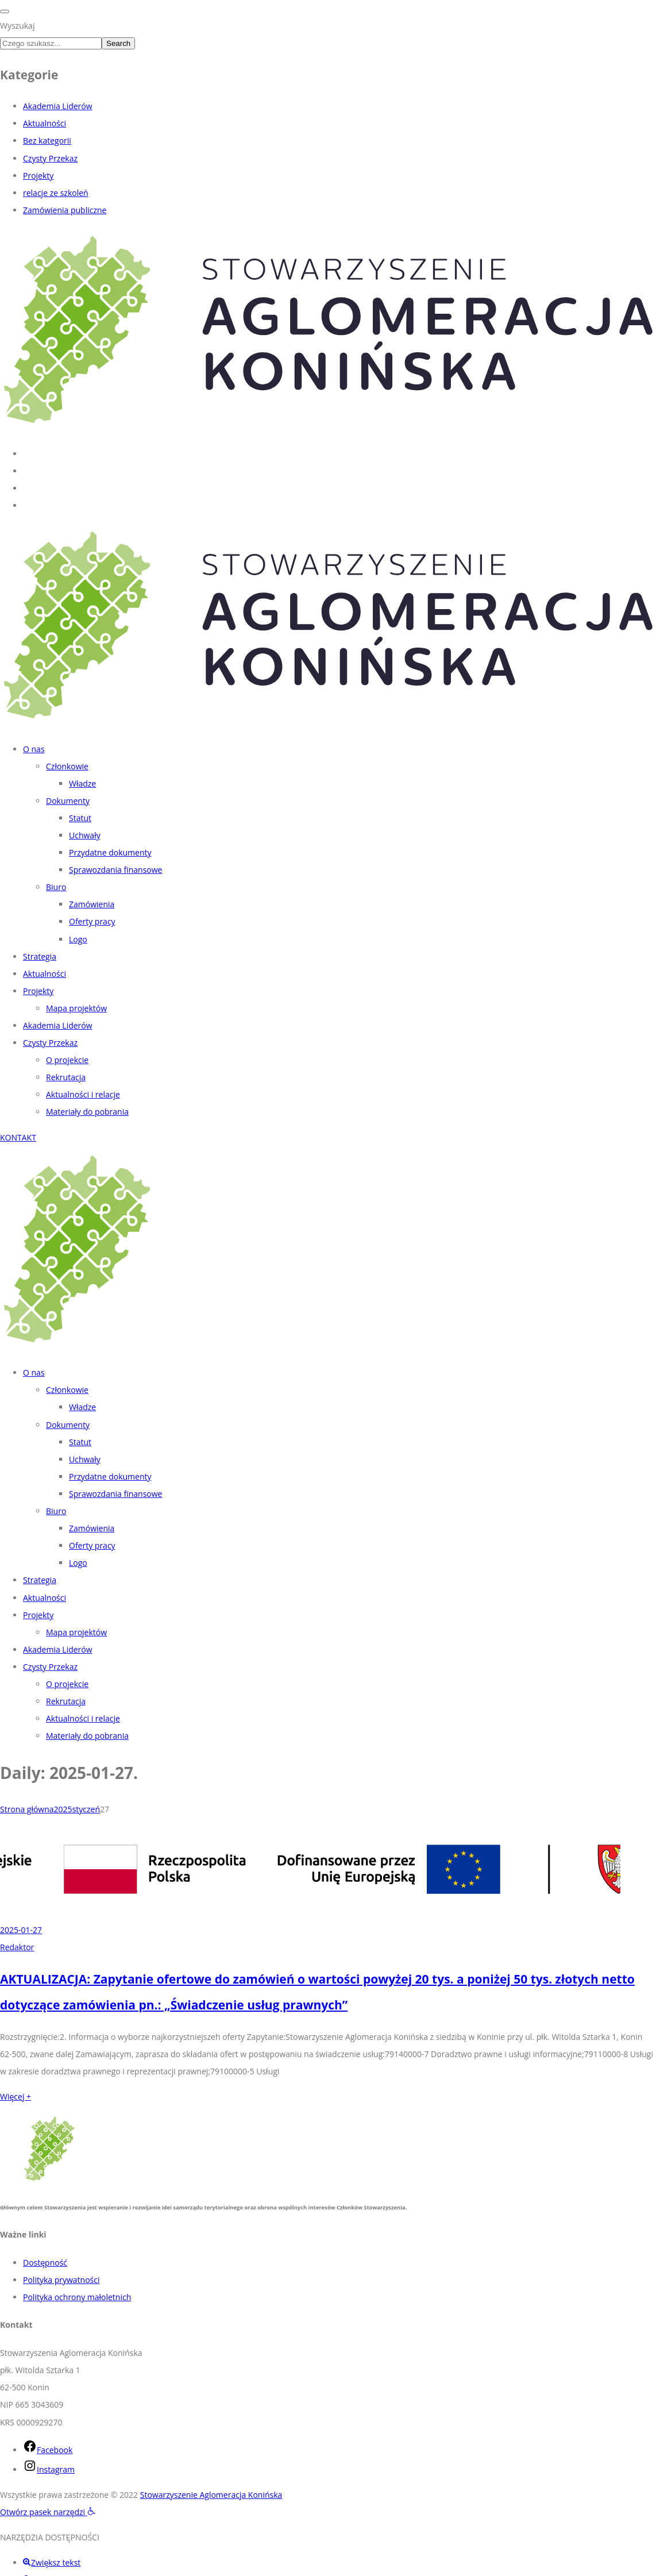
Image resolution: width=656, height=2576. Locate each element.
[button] (47, 2511)
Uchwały (85, 835)
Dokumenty (68, 800)
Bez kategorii (47, 140)
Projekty (38, 175)
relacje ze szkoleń (55, 192)
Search (118, 43)
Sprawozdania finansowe (115, 869)
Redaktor (17, 1947)
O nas (34, 749)
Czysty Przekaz (50, 158)
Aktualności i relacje (83, 1094)
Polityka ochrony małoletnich (77, 2297)
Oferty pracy (92, 921)
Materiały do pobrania (87, 1111)
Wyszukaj (17, 25)
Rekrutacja (66, 1077)
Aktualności (44, 123)
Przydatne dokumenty (110, 852)
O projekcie (67, 1059)
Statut (80, 818)
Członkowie (67, 766)
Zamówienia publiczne (64, 210)
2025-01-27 (21, 1929)
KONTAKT (18, 1137)
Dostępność (45, 2262)
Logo (78, 939)
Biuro (56, 886)
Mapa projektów (76, 1008)
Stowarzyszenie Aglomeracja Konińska (211, 2494)
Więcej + (15, 2096)
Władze (82, 783)
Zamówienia (91, 904)
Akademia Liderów (57, 106)
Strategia (39, 956)
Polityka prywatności (61, 2279)
